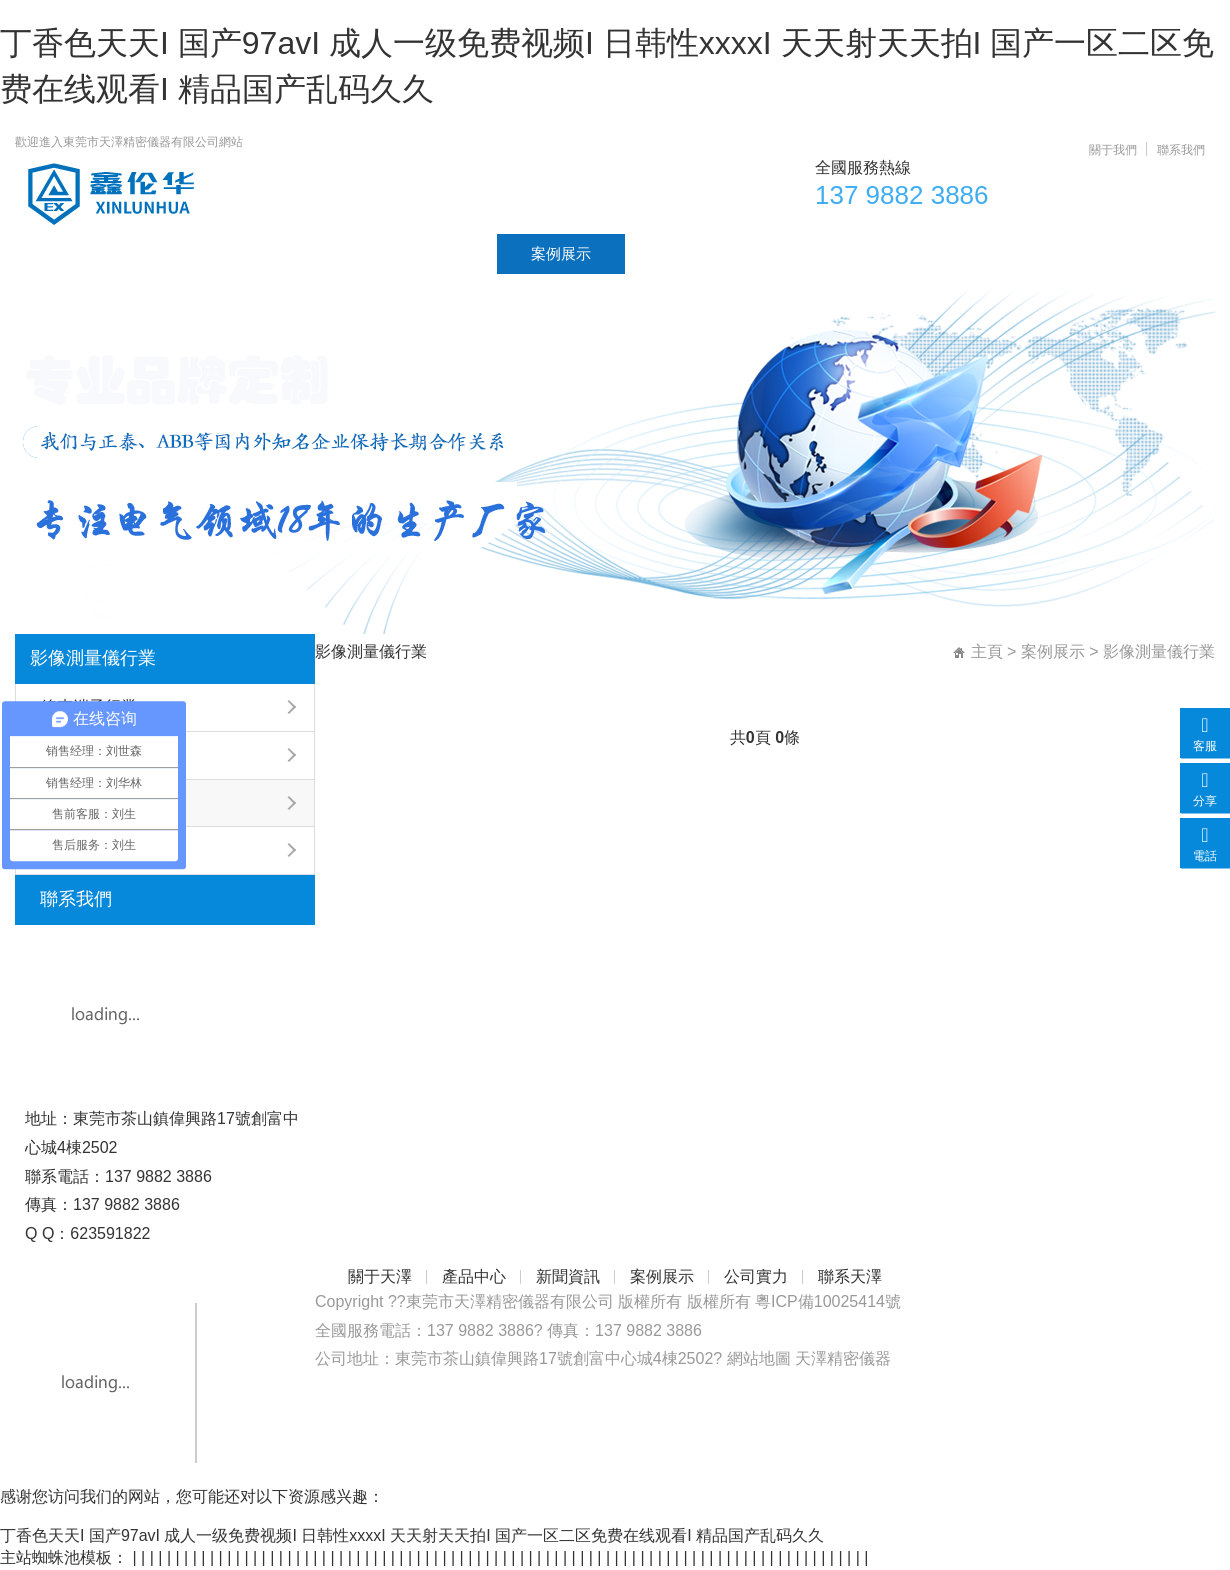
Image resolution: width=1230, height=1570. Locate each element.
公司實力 (689, 253)
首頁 (64, 253)
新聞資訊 (433, 253)
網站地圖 (759, 1358)
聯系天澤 (817, 253)
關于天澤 (177, 253)
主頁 (987, 651)
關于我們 (1113, 150)
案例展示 (561, 253)
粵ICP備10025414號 (828, 1301)
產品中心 (305, 253)
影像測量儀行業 (93, 658)
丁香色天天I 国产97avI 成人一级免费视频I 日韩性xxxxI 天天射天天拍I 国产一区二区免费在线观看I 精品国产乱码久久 (412, 1535)
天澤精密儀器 (843, 1358)
